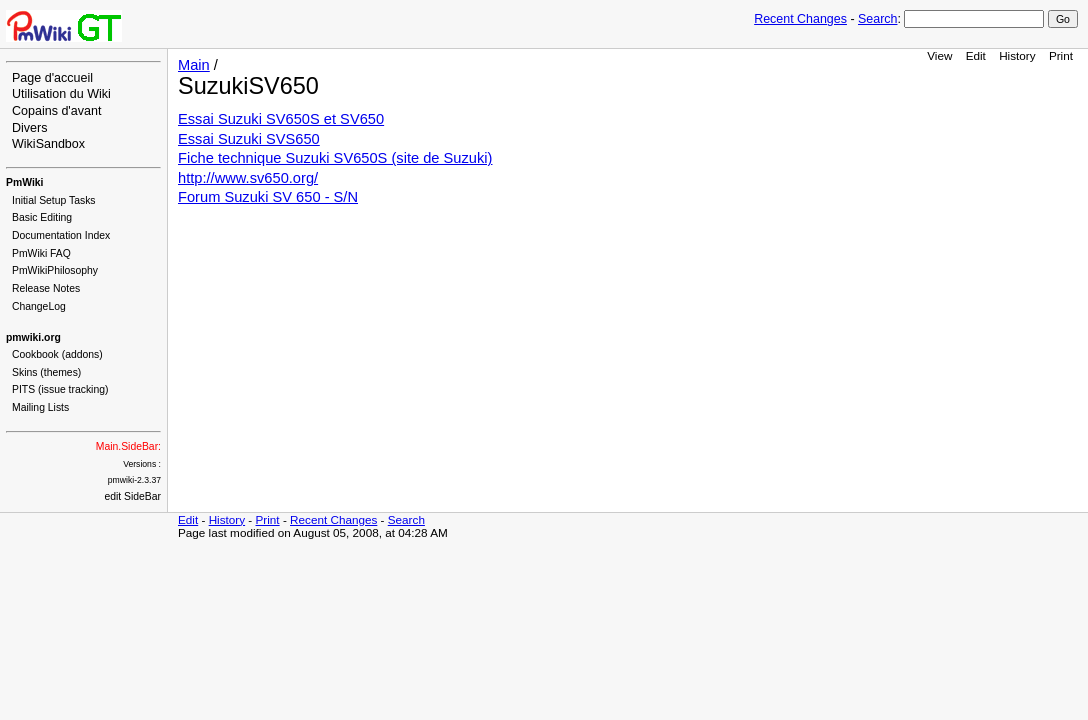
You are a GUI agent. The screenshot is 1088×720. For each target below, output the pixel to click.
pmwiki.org (33, 337)
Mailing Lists (40, 407)
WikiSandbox (48, 144)
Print (1061, 55)
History (1017, 55)
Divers (29, 128)
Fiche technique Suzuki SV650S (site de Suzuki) (335, 158)
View (939, 55)
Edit (976, 55)
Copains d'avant (56, 111)
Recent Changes (800, 19)
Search (877, 19)
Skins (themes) (46, 372)
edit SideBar (132, 496)
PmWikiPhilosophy (55, 270)
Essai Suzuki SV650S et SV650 (281, 119)
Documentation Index (61, 235)
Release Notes (46, 288)
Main (194, 65)
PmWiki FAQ (41, 253)
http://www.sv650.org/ (248, 178)
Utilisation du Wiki (61, 94)
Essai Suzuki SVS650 (249, 139)
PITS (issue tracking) (60, 389)
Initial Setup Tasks (54, 200)
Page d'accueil (52, 78)
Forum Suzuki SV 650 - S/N (268, 197)
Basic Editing (42, 217)
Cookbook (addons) (57, 354)
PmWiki (24, 182)
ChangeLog (39, 306)
